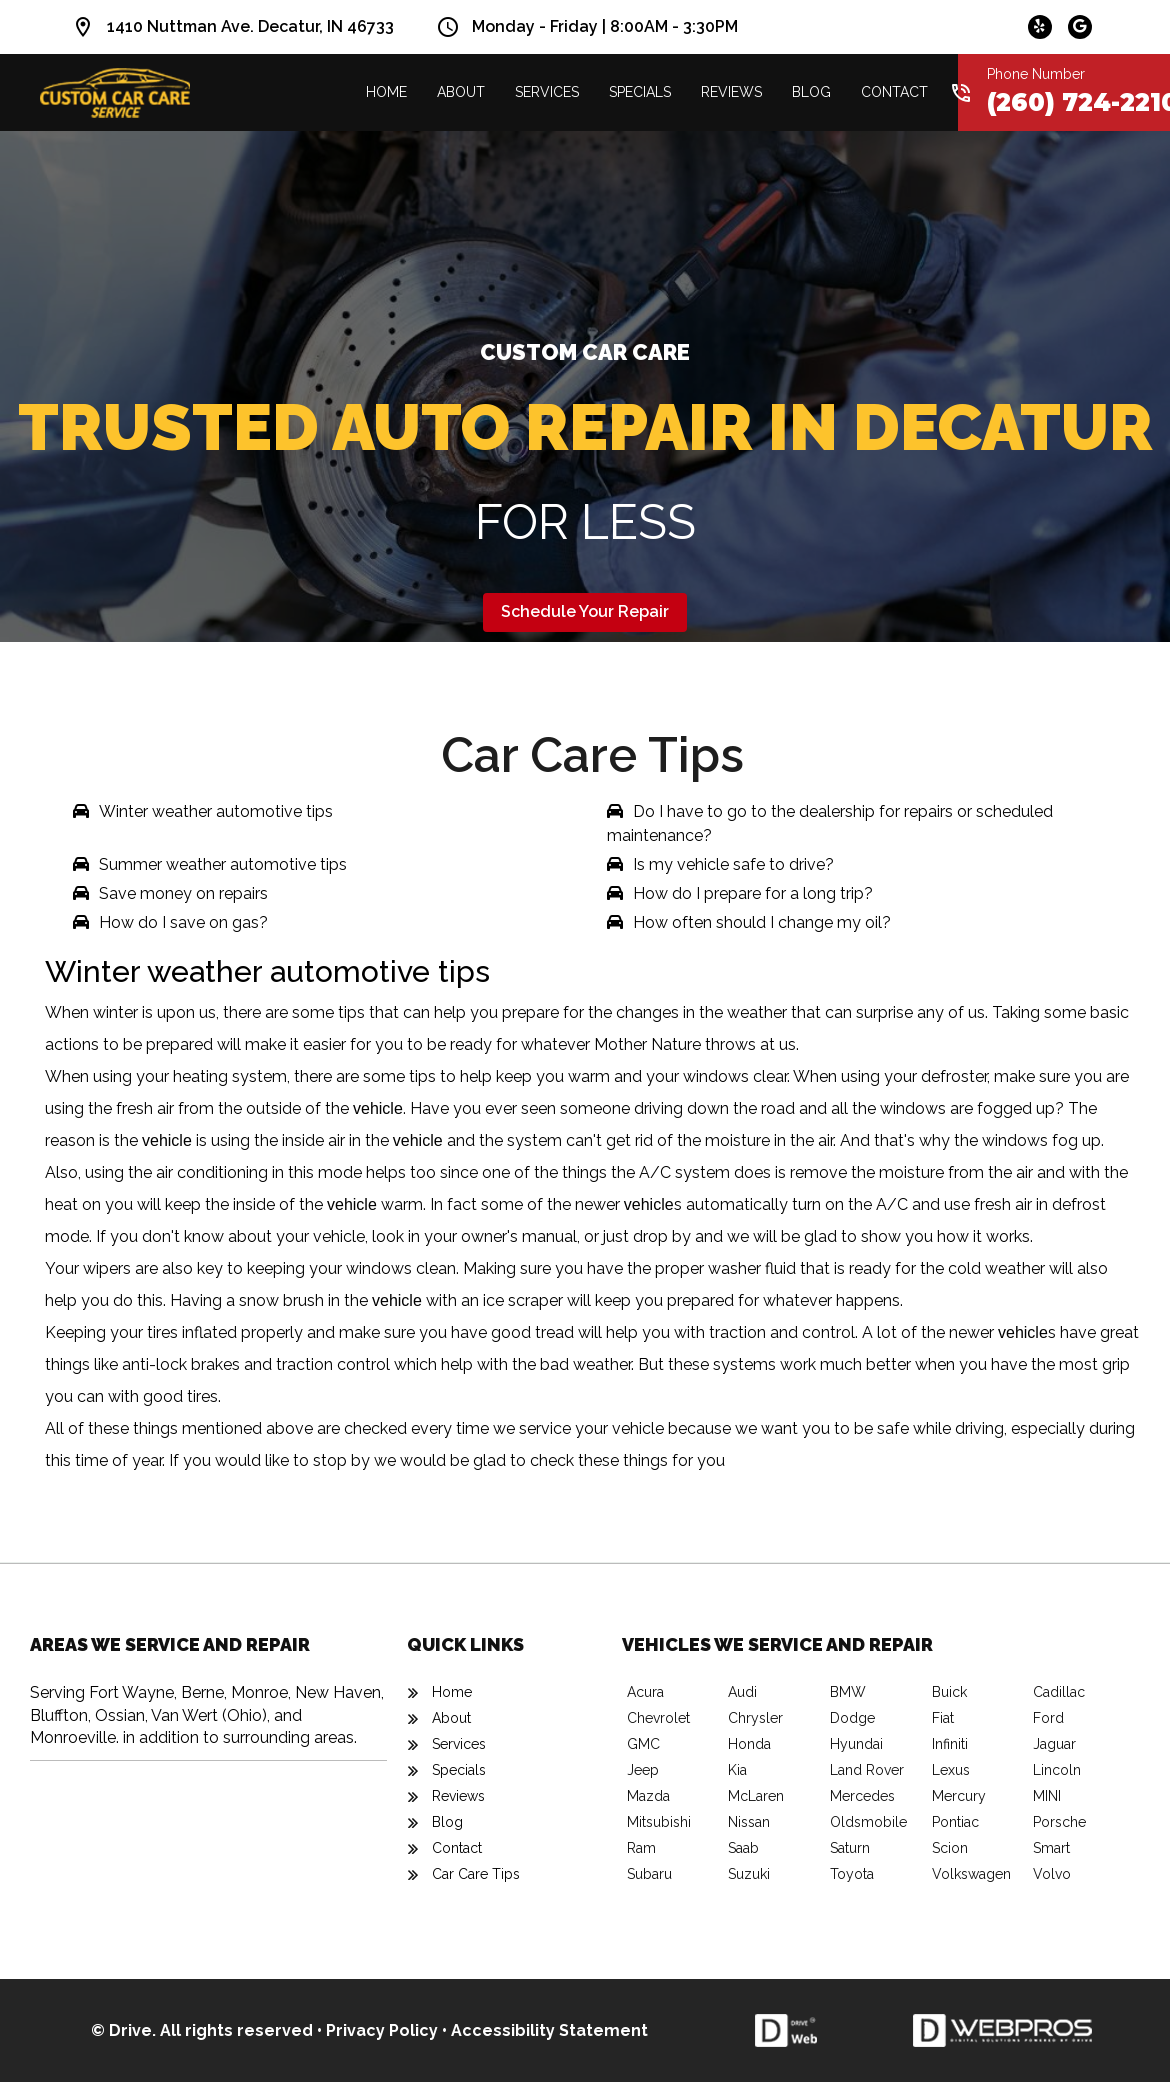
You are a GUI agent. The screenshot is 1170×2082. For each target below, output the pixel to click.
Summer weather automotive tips (223, 864)
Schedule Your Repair (585, 611)
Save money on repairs (183, 893)
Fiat (943, 1718)
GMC (643, 1744)
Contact (894, 92)
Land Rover (867, 1770)
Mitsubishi (659, 1822)
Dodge (852, 1718)
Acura (645, 1692)
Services (547, 92)
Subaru (649, 1874)
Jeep (643, 1770)
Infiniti (950, 1744)
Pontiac (955, 1822)
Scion (950, 1848)
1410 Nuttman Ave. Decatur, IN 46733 (250, 26)
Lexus (951, 1770)
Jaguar (1054, 1744)
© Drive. (125, 2030)
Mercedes (862, 1796)
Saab (743, 1848)
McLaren (756, 1796)
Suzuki (749, 1874)
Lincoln (1057, 1770)
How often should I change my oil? (762, 922)
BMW (848, 1692)
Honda (749, 1744)
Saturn (850, 1848)
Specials (640, 92)
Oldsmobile (868, 1822)
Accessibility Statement (549, 2030)
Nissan (749, 1822)
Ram (641, 1848)
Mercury (959, 1796)
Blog (811, 92)
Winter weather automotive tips (216, 811)
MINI (1047, 1796)
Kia (737, 1770)
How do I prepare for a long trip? (753, 893)
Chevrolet (658, 1718)
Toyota (852, 1874)
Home (386, 92)
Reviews (731, 92)
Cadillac (1059, 1692)
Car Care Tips (476, 1874)
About (461, 92)
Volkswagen (971, 1874)
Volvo (1052, 1874)
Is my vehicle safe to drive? (733, 864)
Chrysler (755, 1718)
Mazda (648, 1796)
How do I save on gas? (183, 922)
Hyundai (856, 1744)
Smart (1051, 1848)
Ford (1048, 1718)
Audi (742, 1692)
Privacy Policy (382, 2030)
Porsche (1059, 1822)
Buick (949, 1692)
